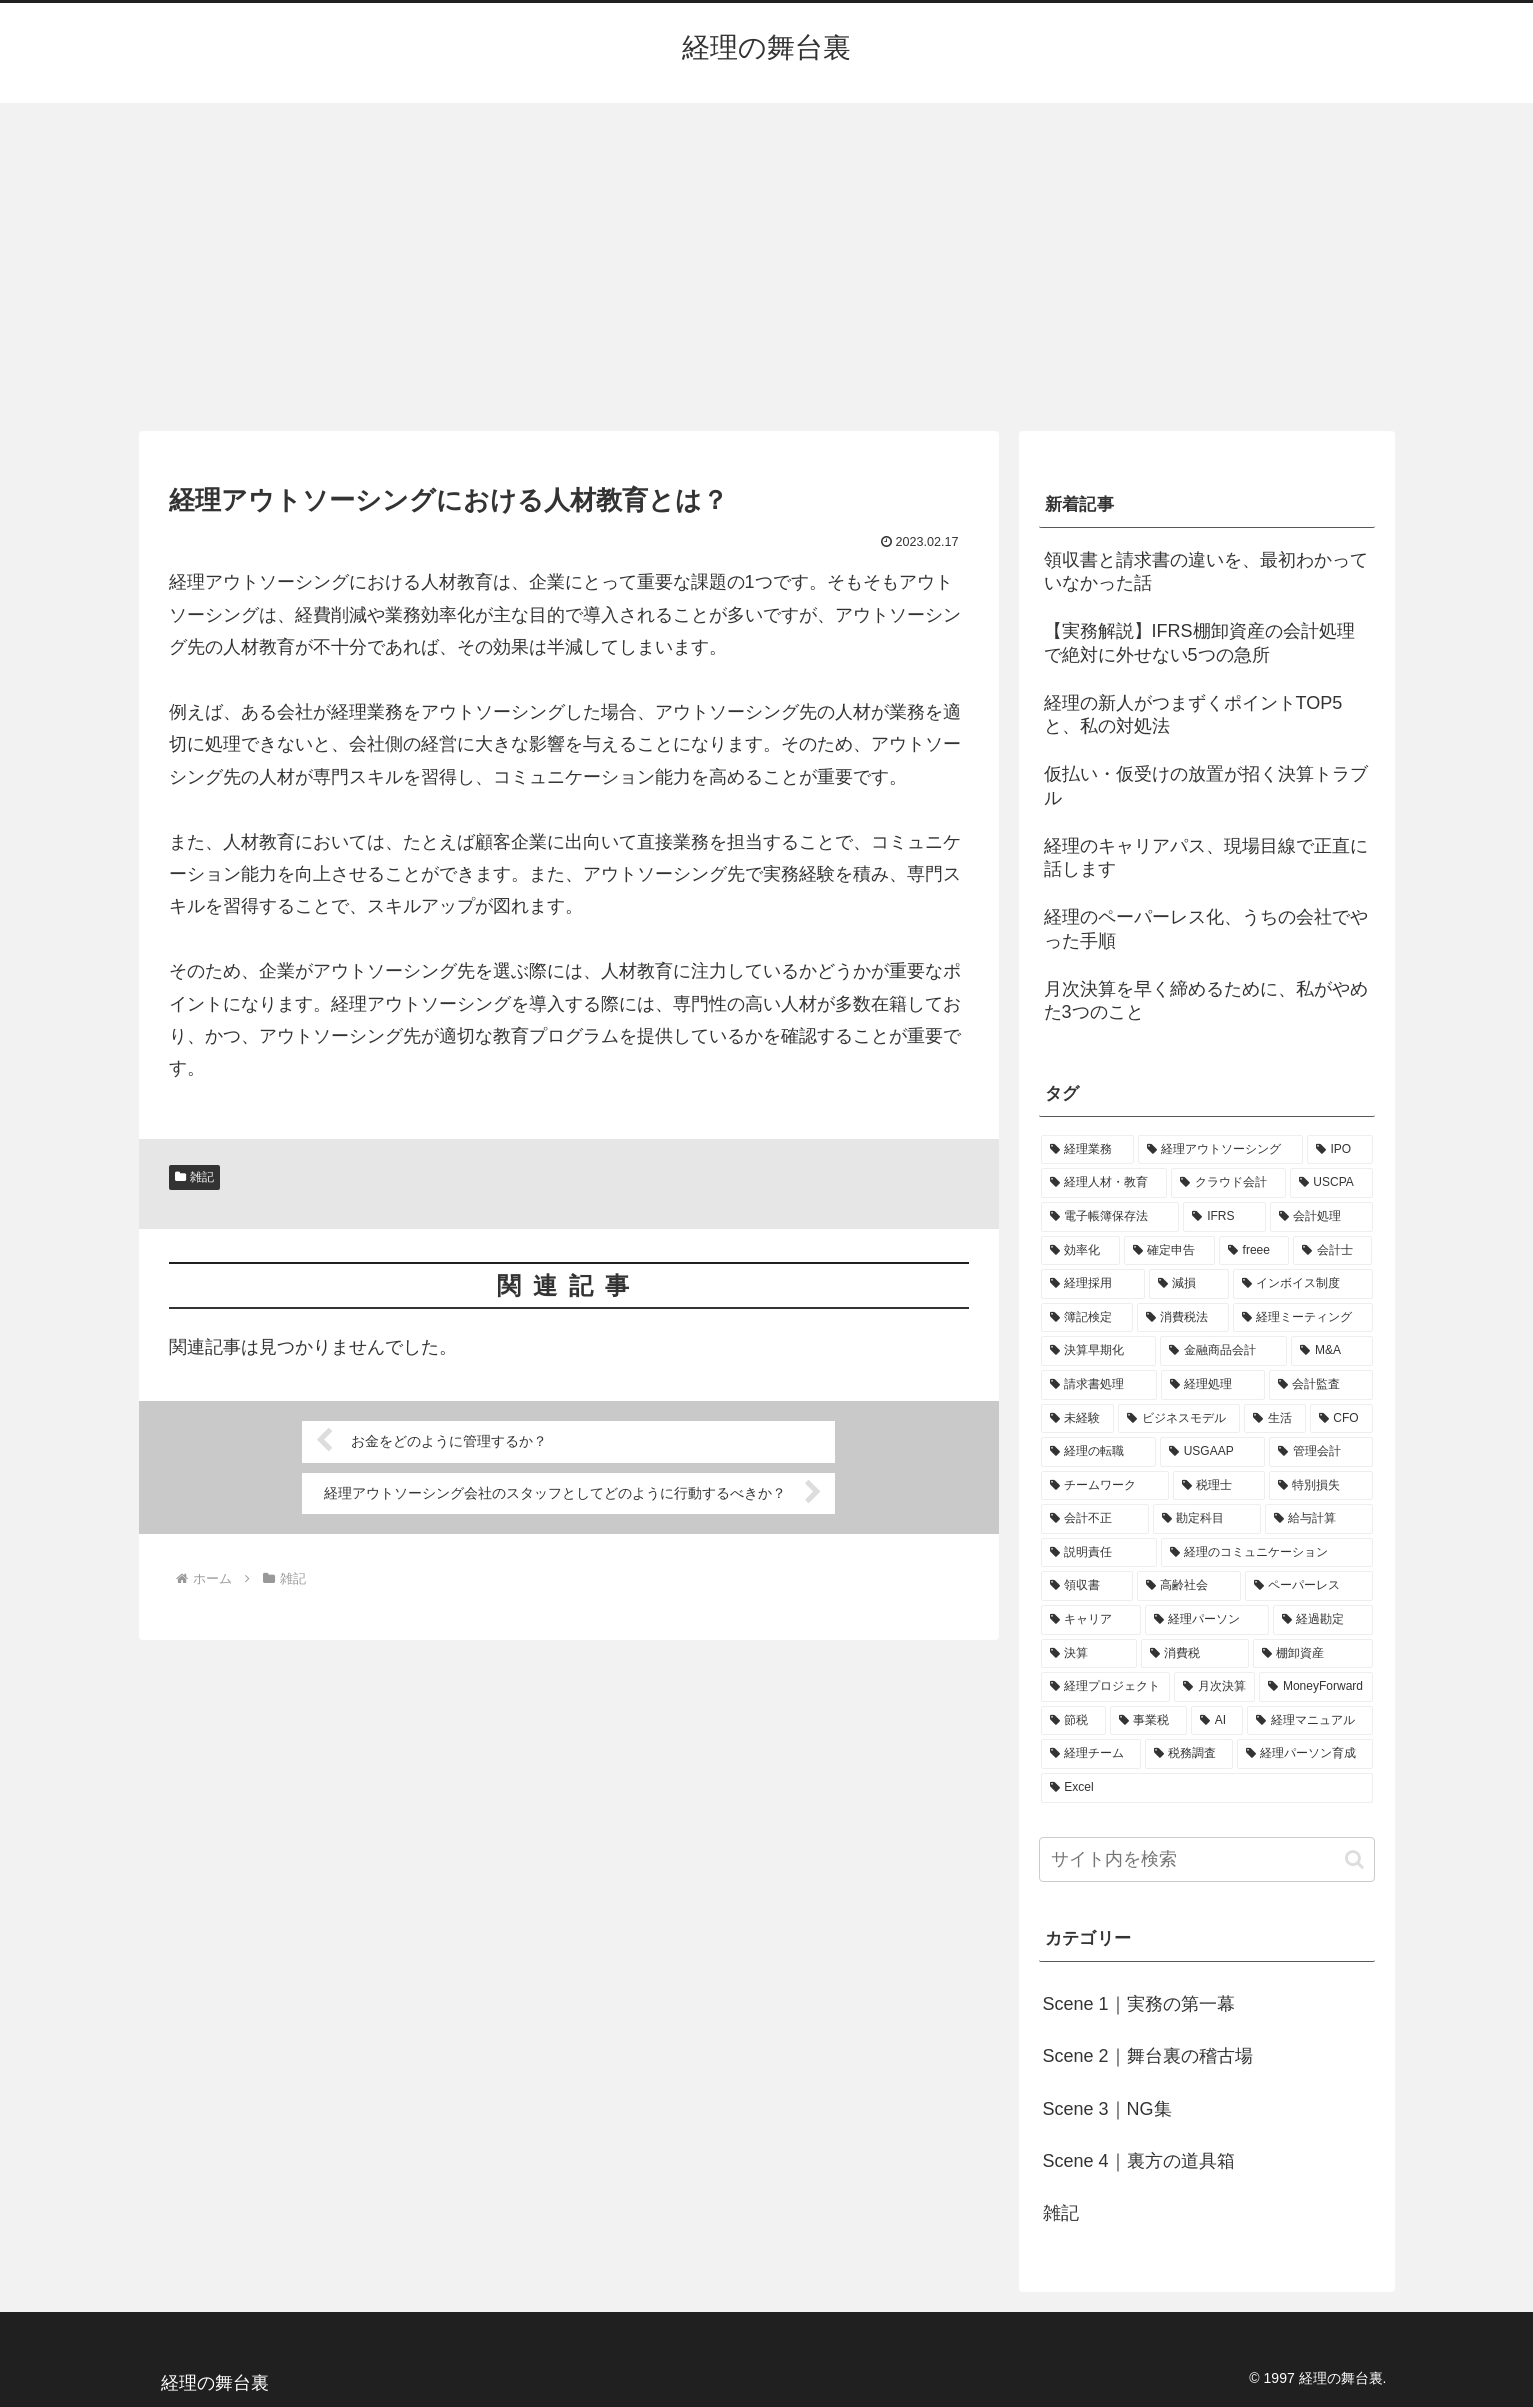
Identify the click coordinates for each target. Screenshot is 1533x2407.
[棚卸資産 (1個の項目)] (1313, 1654)
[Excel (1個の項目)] (1207, 1788)
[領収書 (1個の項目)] (1087, 1586)
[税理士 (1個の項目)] (1219, 1486)
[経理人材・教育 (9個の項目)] (1104, 1183)
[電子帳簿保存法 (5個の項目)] (1110, 1217)
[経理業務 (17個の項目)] (1087, 1150)
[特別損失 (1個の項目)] (1321, 1486)
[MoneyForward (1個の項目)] (1315, 1687)
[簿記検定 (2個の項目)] (1087, 1318)
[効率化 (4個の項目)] (1080, 1251)
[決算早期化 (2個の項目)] (1098, 1351)
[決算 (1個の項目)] (1089, 1654)
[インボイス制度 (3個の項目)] (1303, 1284)
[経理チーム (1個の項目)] (1091, 1754)
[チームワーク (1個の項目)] (1105, 1486)
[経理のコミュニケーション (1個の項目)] (1267, 1553)
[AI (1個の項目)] (1217, 1721)
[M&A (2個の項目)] (1331, 1351)
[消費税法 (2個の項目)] (1183, 1318)
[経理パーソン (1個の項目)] (1207, 1620)
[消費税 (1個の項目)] (1195, 1654)
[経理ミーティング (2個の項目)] (1303, 1318)
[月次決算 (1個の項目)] (1214, 1687)
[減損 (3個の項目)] (1189, 1284)
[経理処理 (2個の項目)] (1213, 1385)
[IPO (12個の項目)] (1340, 1150)
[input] (1207, 1859)
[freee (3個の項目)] (1254, 1251)
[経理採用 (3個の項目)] (1093, 1284)
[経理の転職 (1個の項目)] (1098, 1452)
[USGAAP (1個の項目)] (1212, 1452)
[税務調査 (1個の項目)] (1189, 1754)
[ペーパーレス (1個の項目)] (1309, 1586)
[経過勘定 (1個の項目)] (1323, 1620)
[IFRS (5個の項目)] (1224, 1217)
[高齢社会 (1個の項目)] (1189, 1586)
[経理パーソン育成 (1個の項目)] (1305, 1754)
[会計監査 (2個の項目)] (1321, 1385)
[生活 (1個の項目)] (1275, 1419)
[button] (1354, 1859)
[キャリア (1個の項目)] (1091, 1620)
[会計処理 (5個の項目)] (1321, 1217)
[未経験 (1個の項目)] (1078, 1419)
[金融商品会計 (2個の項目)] (1223, 1351)
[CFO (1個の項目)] (1341, 1419)
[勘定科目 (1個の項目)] (1207, 1519)
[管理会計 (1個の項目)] (1320, 1452)
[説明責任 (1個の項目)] (1099, 1553)
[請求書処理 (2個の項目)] (1099, 1385)
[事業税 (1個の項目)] (1148, 1721)
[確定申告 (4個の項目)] (1169, 1251)
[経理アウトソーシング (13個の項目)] (1220, 1150)
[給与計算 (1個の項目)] (1319, 1519)
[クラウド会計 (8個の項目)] (1228, 1183)
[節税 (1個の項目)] (1073, 1721)
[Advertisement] (767, 267)
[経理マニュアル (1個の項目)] (1309, 1721)
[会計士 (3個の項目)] (1332, 1251)
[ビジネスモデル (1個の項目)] (1179, 1419)
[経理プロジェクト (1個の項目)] (1105, 1687)
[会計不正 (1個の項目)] (1095, 1519)
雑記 (195, 1177)
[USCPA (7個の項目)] (1331, 1183)
